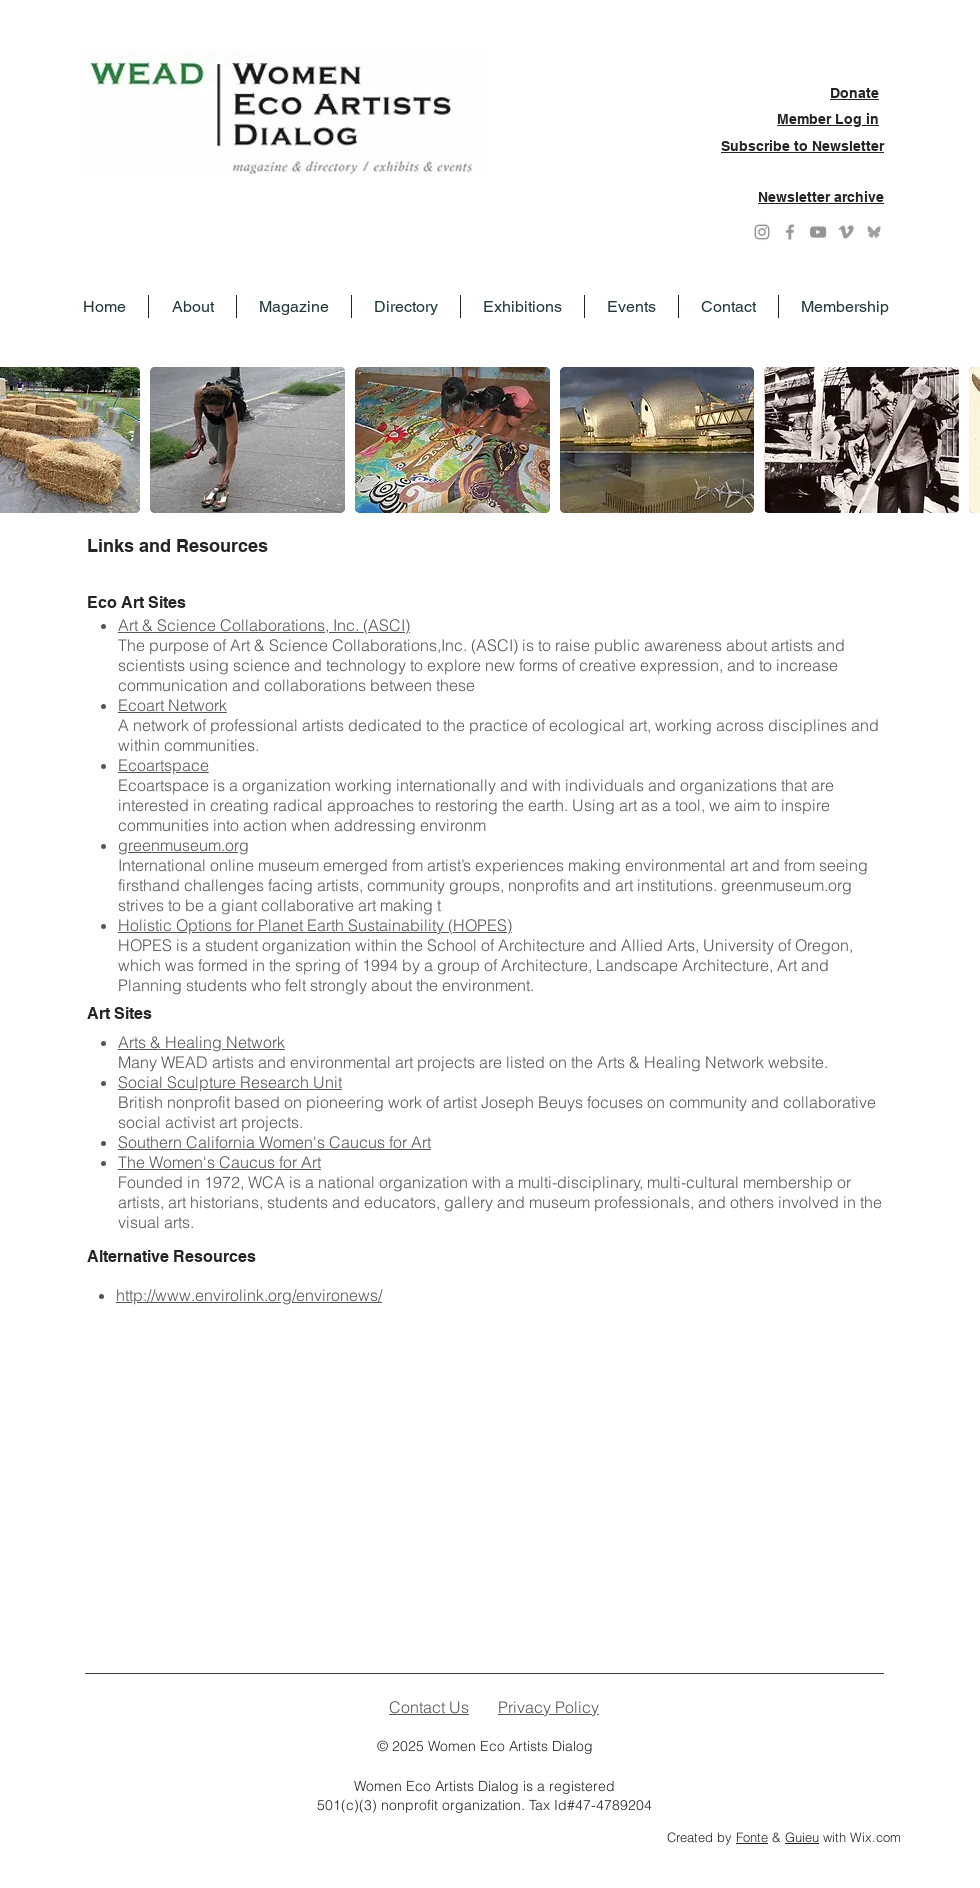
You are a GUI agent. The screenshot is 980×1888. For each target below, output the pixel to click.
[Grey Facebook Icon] (790, 232)
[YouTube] (818, 232)
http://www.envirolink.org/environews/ (249, 1295)
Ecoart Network (172, 705)
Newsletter (848, 146)
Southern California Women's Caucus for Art (274, 1142)
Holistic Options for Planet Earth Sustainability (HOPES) (315, 925)
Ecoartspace (163, 765)
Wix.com (875, 1837)
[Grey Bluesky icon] (874, 232)
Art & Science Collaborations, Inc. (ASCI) (264, 625)
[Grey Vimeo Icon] (846, 232)
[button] (247, 440)
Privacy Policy (548, 1707)
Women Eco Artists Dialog (510, 1746)
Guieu (802, 1837)
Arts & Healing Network (201, 1042)
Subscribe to (766, 146)
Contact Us (429, 1707)
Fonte (752, 1837)
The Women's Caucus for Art (219, 1162)
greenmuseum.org (183, 845)
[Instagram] (762, 232)
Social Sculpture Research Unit (230, 1082)
